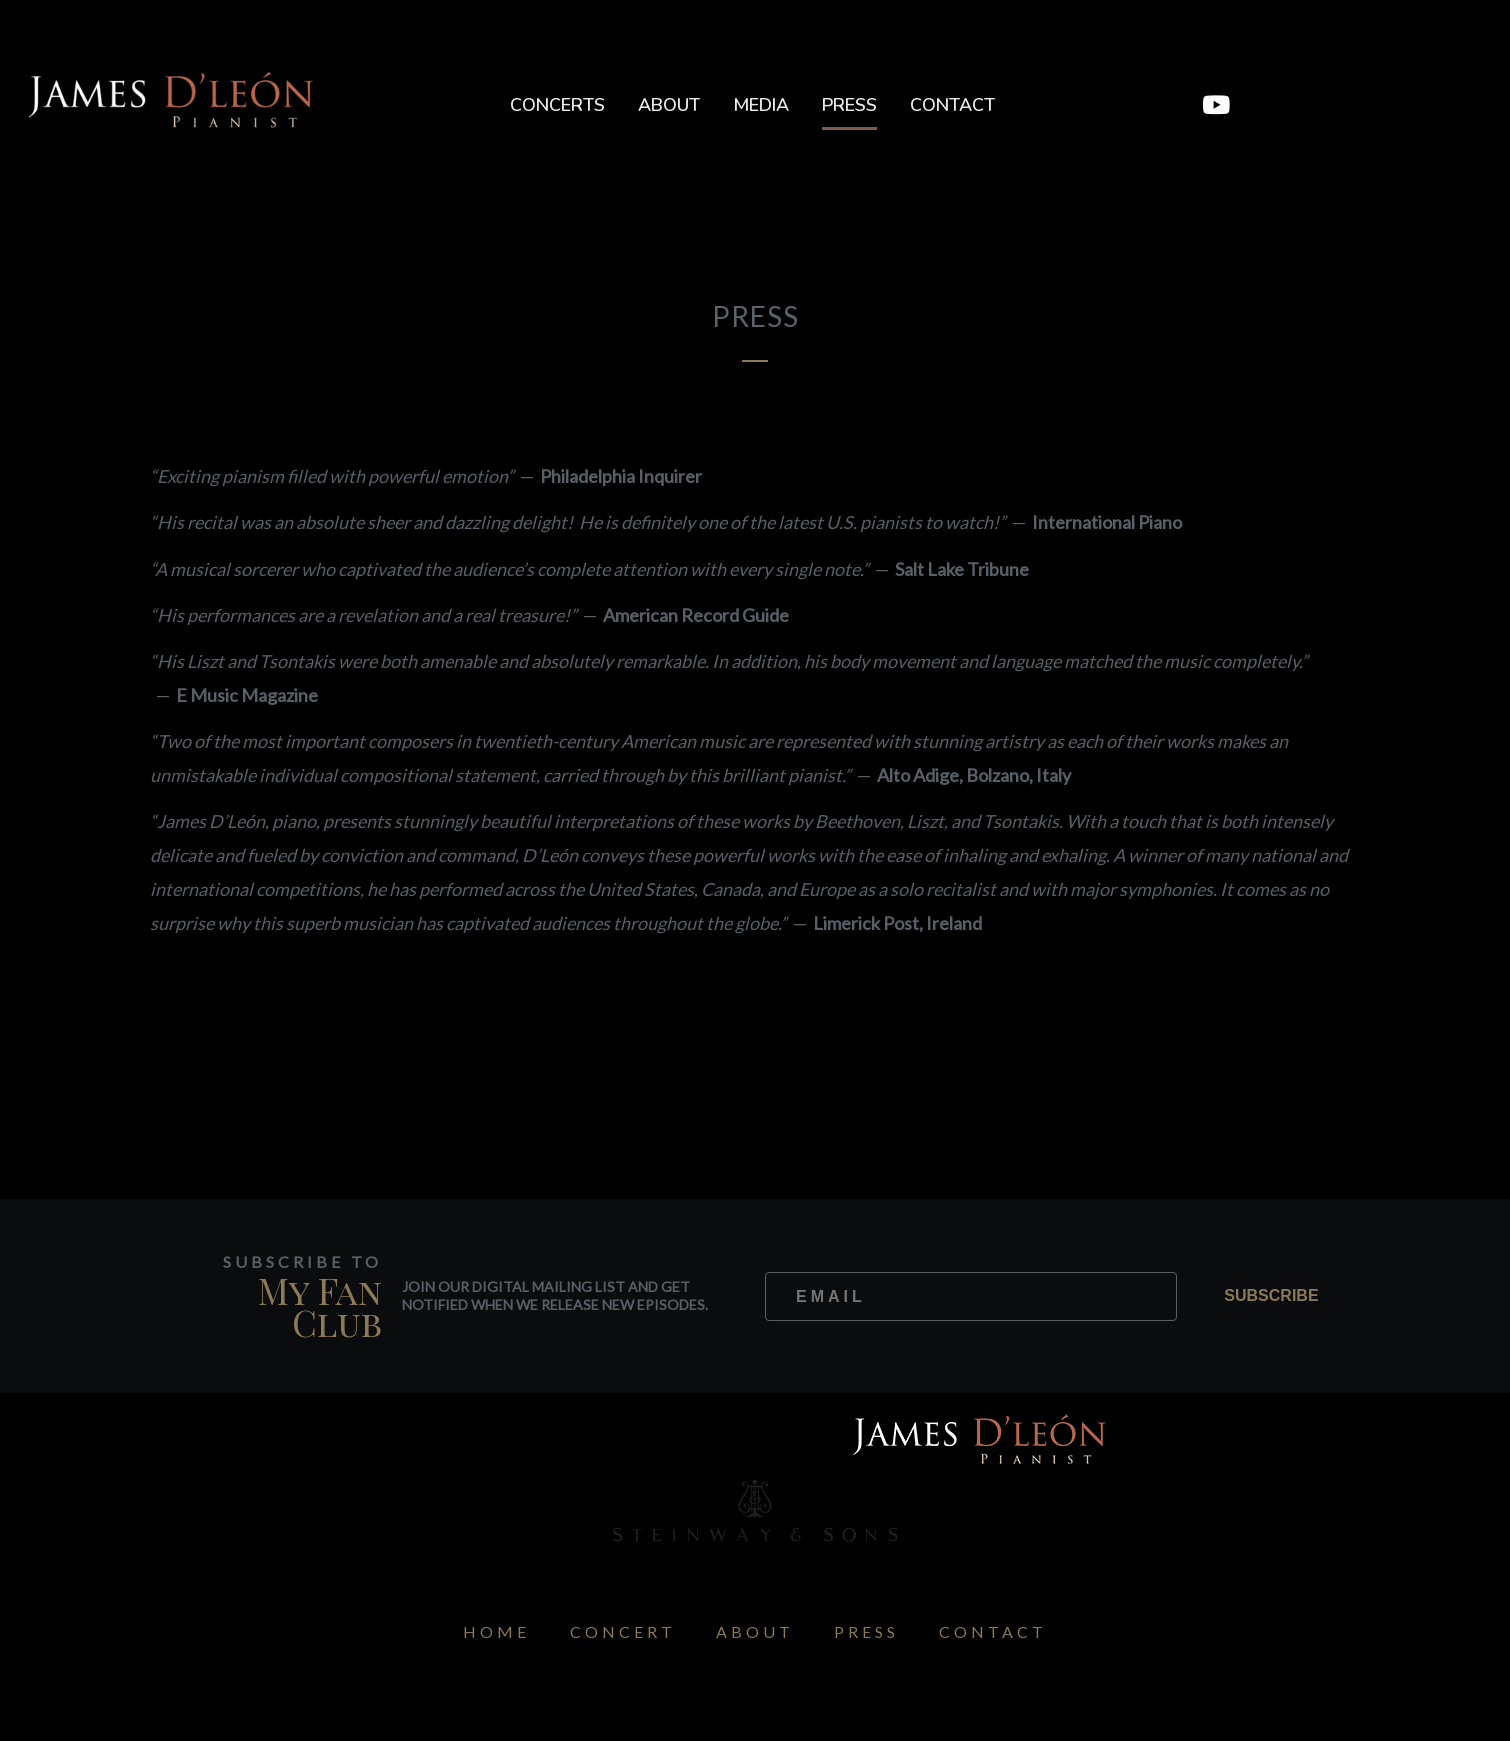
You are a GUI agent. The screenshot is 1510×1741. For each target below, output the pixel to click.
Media (761, 105)
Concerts (557, 105)
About (669, 105)
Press (849, 105)
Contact (952, 105)
